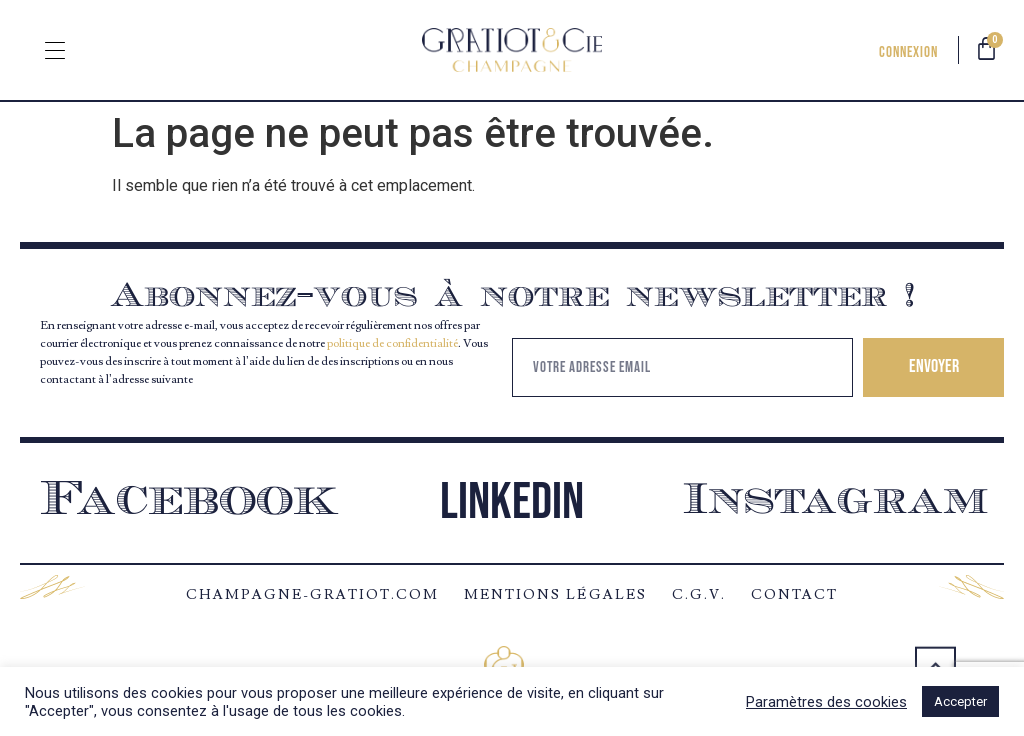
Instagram (835, 502)
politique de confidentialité (392, 343)
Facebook (189, 502)
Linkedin (512, 502)
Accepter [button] (960, 701)
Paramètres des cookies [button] (826, 702)
